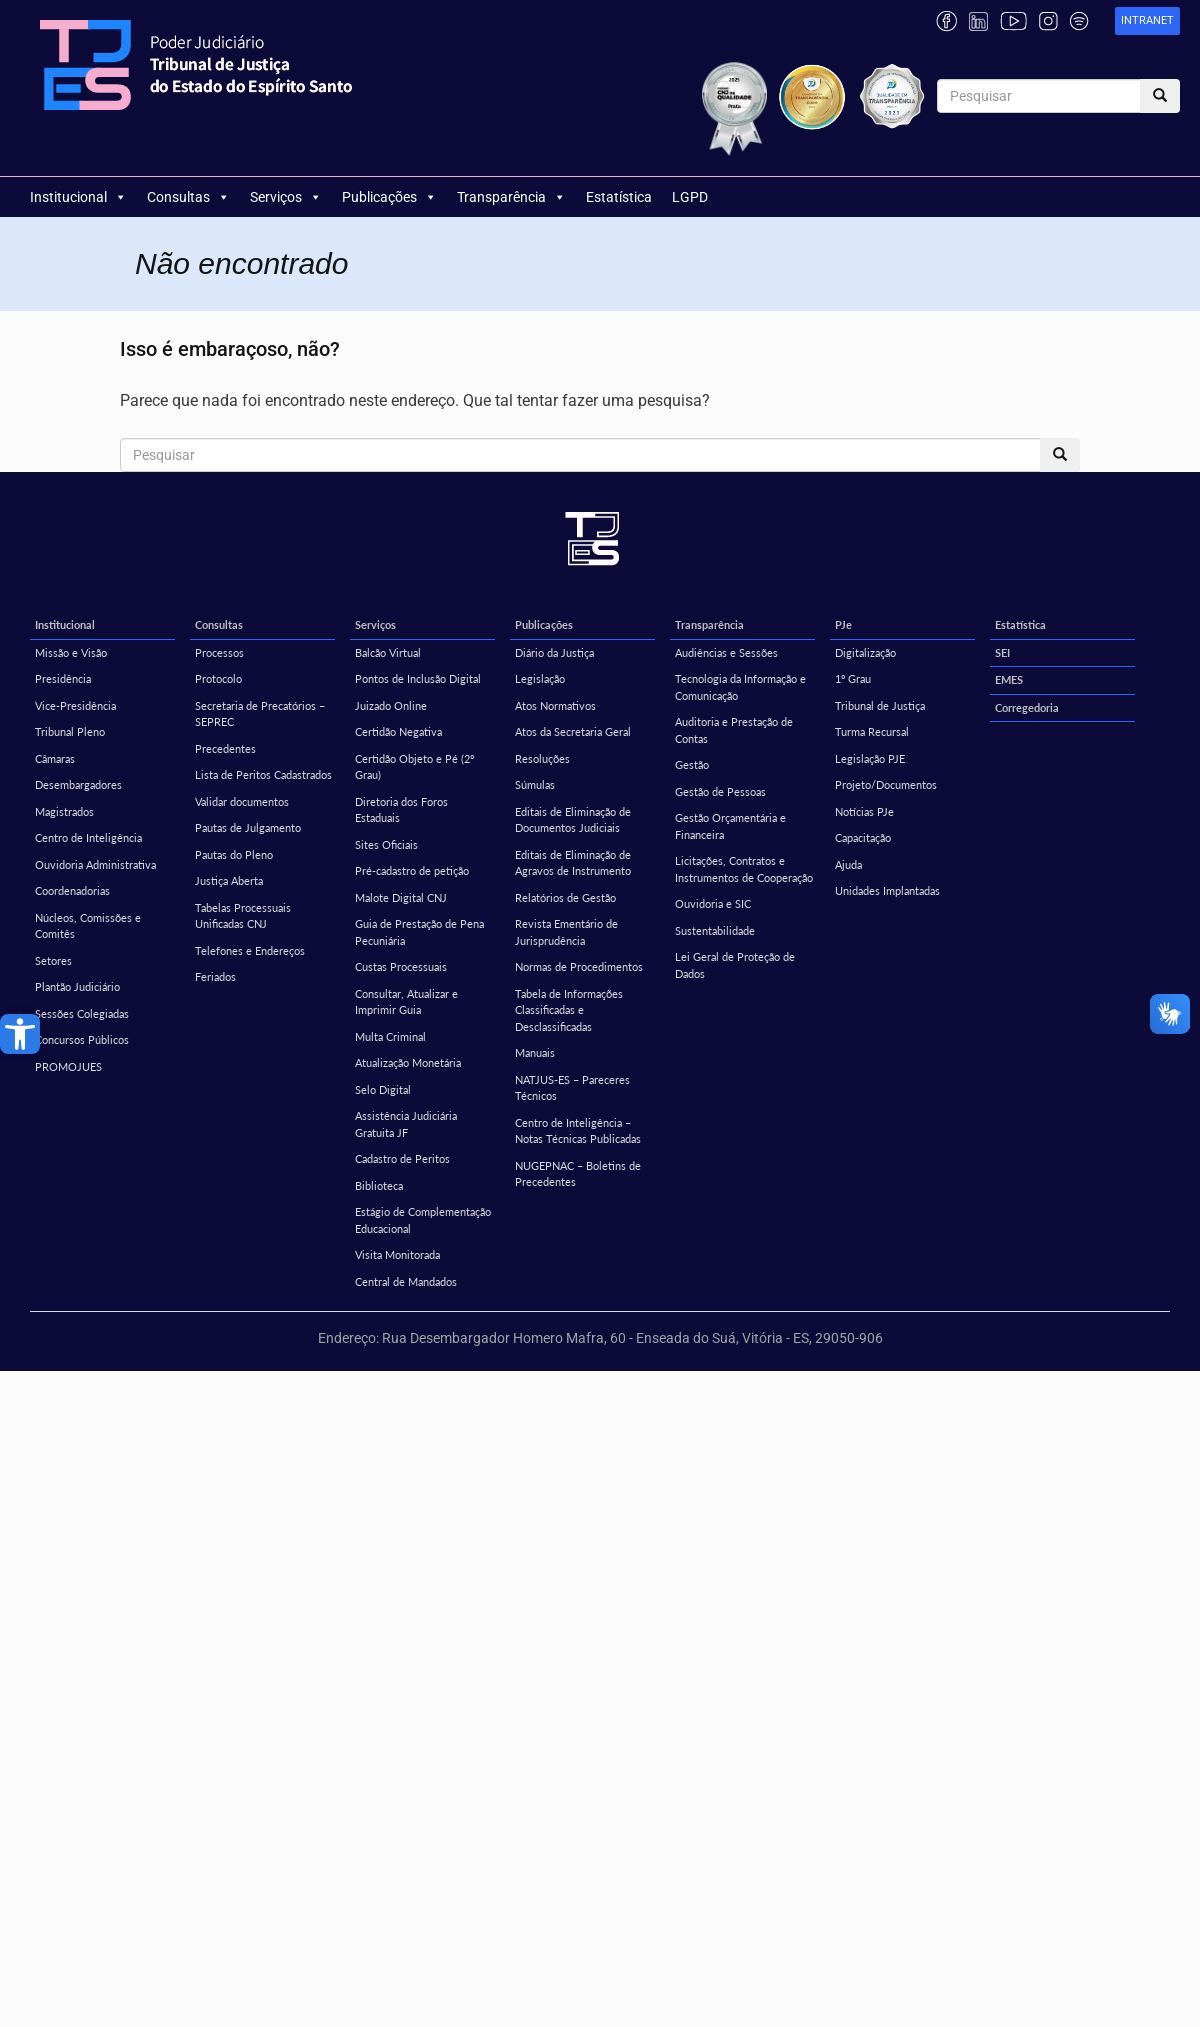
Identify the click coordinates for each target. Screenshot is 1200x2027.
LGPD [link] (690, 197)
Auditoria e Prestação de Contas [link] (734, 730)
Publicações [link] (389, 197)
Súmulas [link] (535, 784)
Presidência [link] (63, 678)
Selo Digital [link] (383, 1089)
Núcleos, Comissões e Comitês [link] (88, 926)
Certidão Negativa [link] (398, 731)
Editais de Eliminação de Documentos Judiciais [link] (573, 820)
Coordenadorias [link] (72, 890)
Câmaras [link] (55, 758)
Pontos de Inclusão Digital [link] (418, 678)
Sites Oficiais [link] (386, 844)
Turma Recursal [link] (872, 731)
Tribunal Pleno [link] (70, 731)
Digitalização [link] (865, 652)
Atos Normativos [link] (555, 705)
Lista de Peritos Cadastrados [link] (263, 774)
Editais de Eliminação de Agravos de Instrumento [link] (573, 863)
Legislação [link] (540, 678)
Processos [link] (219, 652)
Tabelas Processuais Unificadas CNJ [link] (243, 916)
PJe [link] (843, 624)
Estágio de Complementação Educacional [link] (423, 1220)
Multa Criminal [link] (390, 1036)
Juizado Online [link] (391, 705)
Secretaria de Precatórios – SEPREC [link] (260, 714)
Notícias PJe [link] (864, 811)
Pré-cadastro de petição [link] (412, 870)
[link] (20, 1034)
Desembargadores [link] (78, 784)
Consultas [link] (188, 197)
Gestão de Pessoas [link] (720, 791)
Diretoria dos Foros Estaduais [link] (401, 810)
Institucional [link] (78, 197)
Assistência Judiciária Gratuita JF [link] (406, 1124)
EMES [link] (1009, 679)
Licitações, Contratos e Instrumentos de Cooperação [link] (744, 869)
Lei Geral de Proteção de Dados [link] (735, 965)
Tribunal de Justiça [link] (880, 705)
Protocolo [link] (218, 678)
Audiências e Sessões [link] (726, 652)
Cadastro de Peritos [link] (402, 1158)
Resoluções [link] (542, 758)
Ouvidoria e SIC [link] (713, 903)
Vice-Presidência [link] (75, 705)
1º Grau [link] (853, 678)
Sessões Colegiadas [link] (82, 1013)
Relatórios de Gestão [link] (565, 897)
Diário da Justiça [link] (554, 652)
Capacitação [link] (863, 837)
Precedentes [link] (225, 748)
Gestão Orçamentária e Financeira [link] (730, 826)
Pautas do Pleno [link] (234, 854)
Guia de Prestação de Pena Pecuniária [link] (419, 932)
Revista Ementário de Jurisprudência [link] (566, 932)
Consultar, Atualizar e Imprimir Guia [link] (406, 1002)
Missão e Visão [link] (71, 652)
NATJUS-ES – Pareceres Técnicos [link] (572, 1088)
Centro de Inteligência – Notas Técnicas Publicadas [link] (578, 1131)
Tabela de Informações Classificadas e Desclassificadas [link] (569, 1010)
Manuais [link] (535, 1052)
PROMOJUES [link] (68, 1066)
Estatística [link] (619, 197)
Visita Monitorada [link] (397, 1254)
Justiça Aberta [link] (229, 880)
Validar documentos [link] (242, 801)
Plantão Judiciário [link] (77, 986)
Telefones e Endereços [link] (250, 950)
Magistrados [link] (64, 811)
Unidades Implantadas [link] (887, 890)
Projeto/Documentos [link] (886, 784)
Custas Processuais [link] (401, 966)
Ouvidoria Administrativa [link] (95, 864)
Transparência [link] (511, 197)
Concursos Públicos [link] (82, 1039)
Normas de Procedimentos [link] (579, 966)
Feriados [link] (215, 976)
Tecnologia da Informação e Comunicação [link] (740, 687)
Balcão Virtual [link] (388, 652)
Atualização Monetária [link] (408, 1062)
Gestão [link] (692, 764)
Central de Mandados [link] (406, 1281)
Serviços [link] (286, 197)
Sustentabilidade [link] (715, 930)
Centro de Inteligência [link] (88, 837)
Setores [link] (53, 960)
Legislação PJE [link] (870, 758)
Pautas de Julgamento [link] (248, 827)
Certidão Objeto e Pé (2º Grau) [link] (414, 767)
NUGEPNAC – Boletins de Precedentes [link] (578, 1174)
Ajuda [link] (848, 864)
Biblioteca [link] (379, 1185)
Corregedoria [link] (1027, 707)
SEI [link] (1002, 652)
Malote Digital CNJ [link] (401, 897)
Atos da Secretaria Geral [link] (573, 731)
